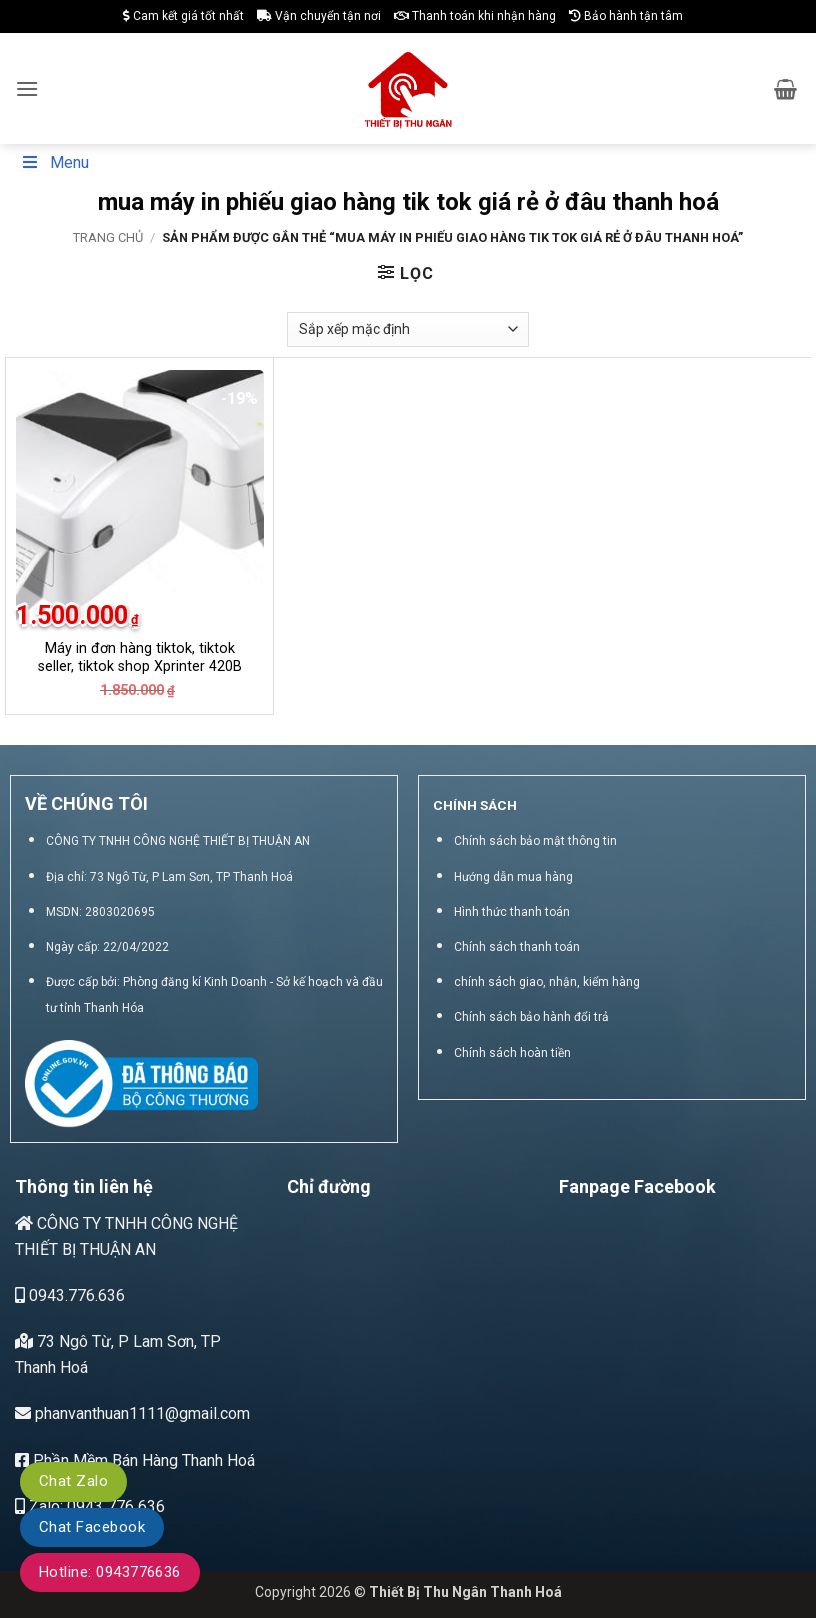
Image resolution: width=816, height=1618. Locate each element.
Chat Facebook (92, 1527)
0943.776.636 (70, 1295)
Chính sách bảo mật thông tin (535, 841)
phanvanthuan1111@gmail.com (132, 1413)
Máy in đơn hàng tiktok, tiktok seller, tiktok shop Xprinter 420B (140, 658)
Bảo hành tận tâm (626, 16)
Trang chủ (108, 237)
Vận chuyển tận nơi (319, 16)
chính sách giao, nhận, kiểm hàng (547, 982)
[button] (27, 88)
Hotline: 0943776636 (110, 1572)
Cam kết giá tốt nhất (183, 16)
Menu (54, 162)
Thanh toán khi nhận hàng (475, 16)
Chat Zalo (73, 1481)
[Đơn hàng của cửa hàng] (407, 329)
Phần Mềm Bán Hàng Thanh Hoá (135, 1460)
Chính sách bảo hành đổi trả (531, 1017)
